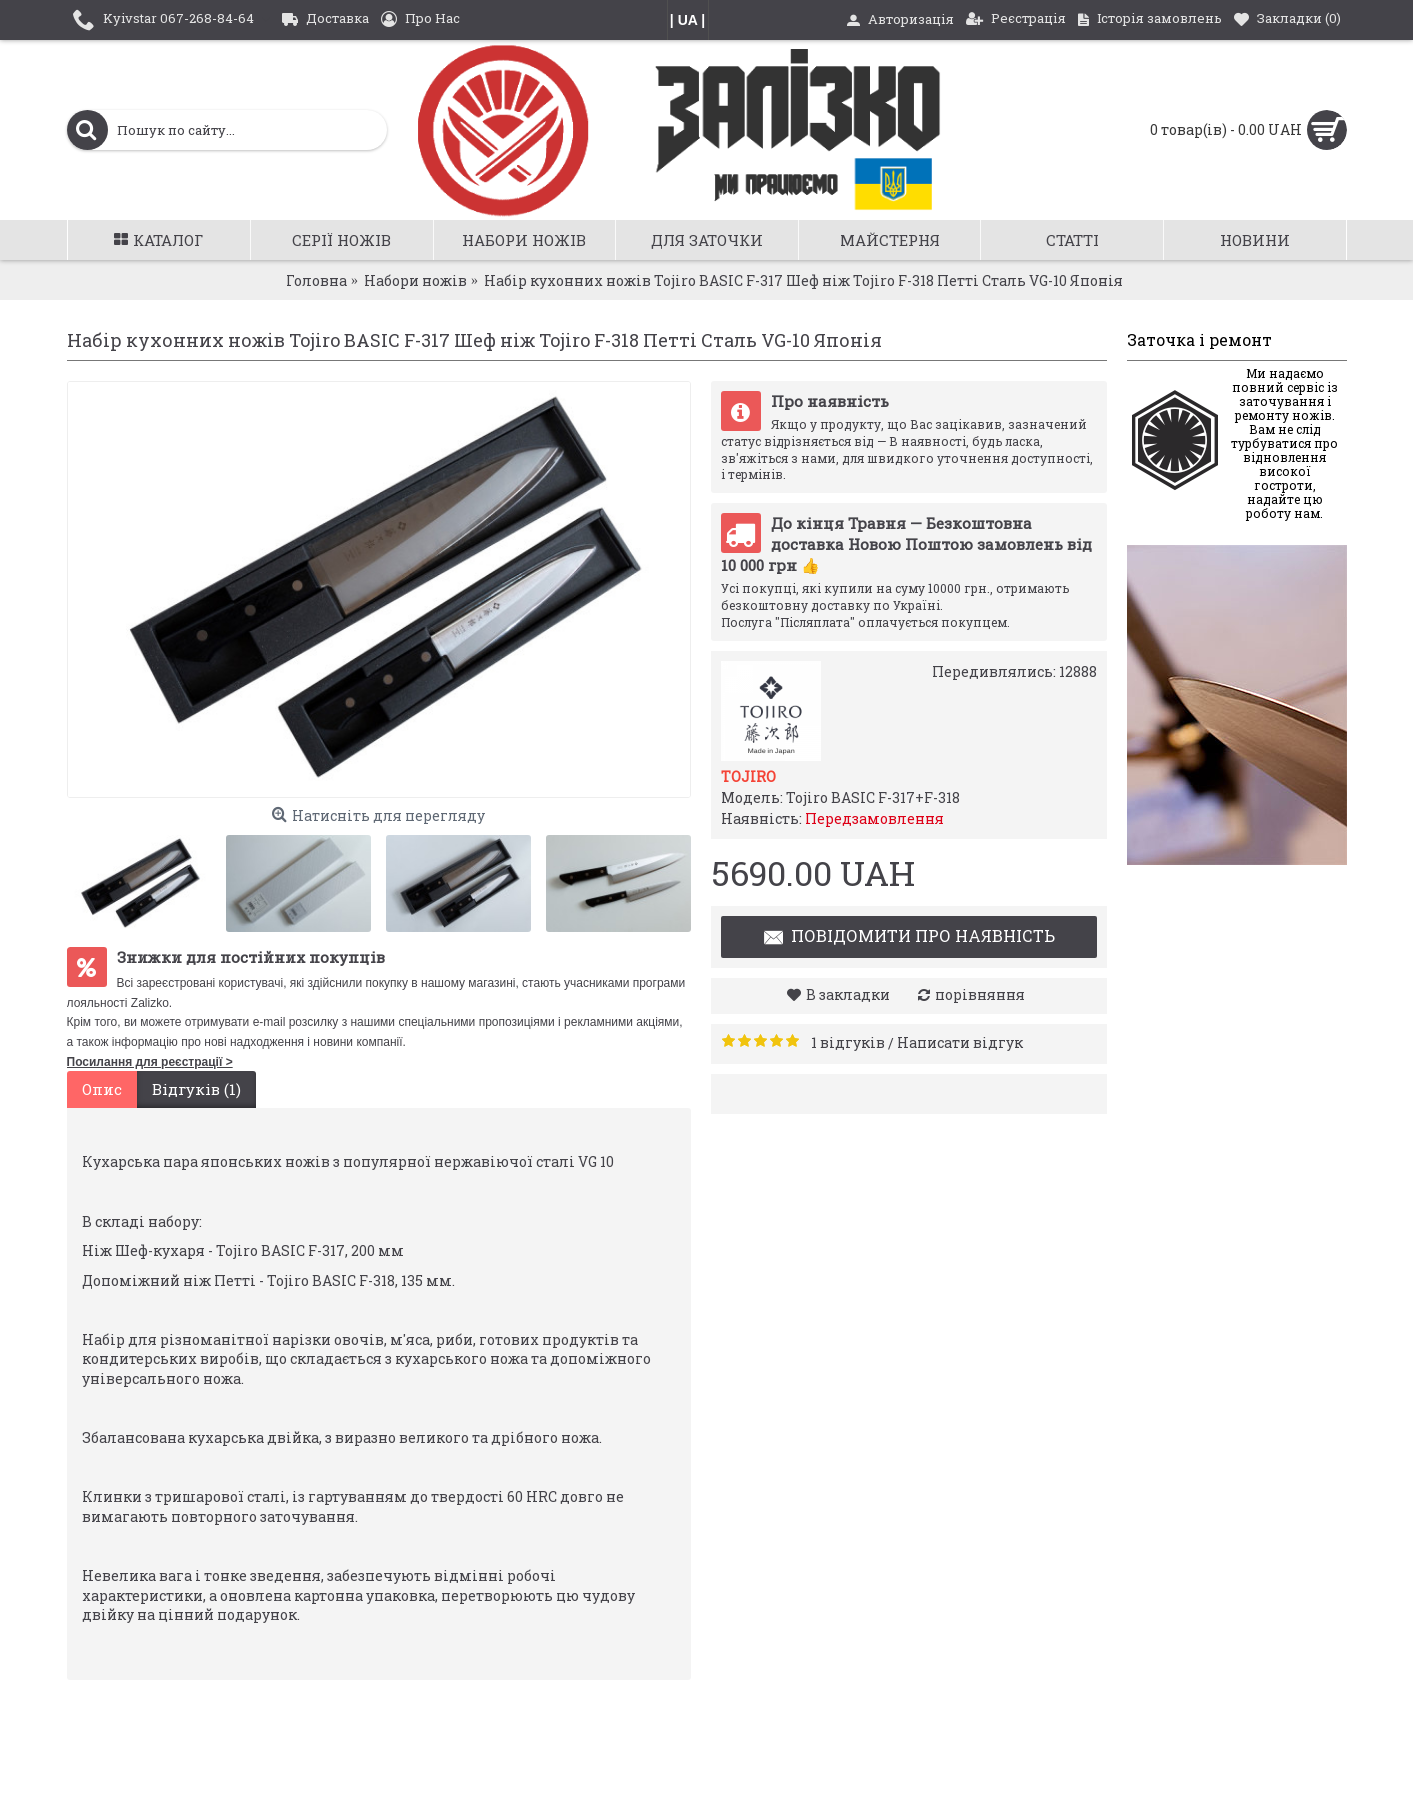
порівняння (980, 994)
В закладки (848, 994)
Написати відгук (960, 1042)
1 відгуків (848, 1042)
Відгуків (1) (196, 1089)
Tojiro (748, 776)
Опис (102, 1089)
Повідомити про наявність (908, 938)
